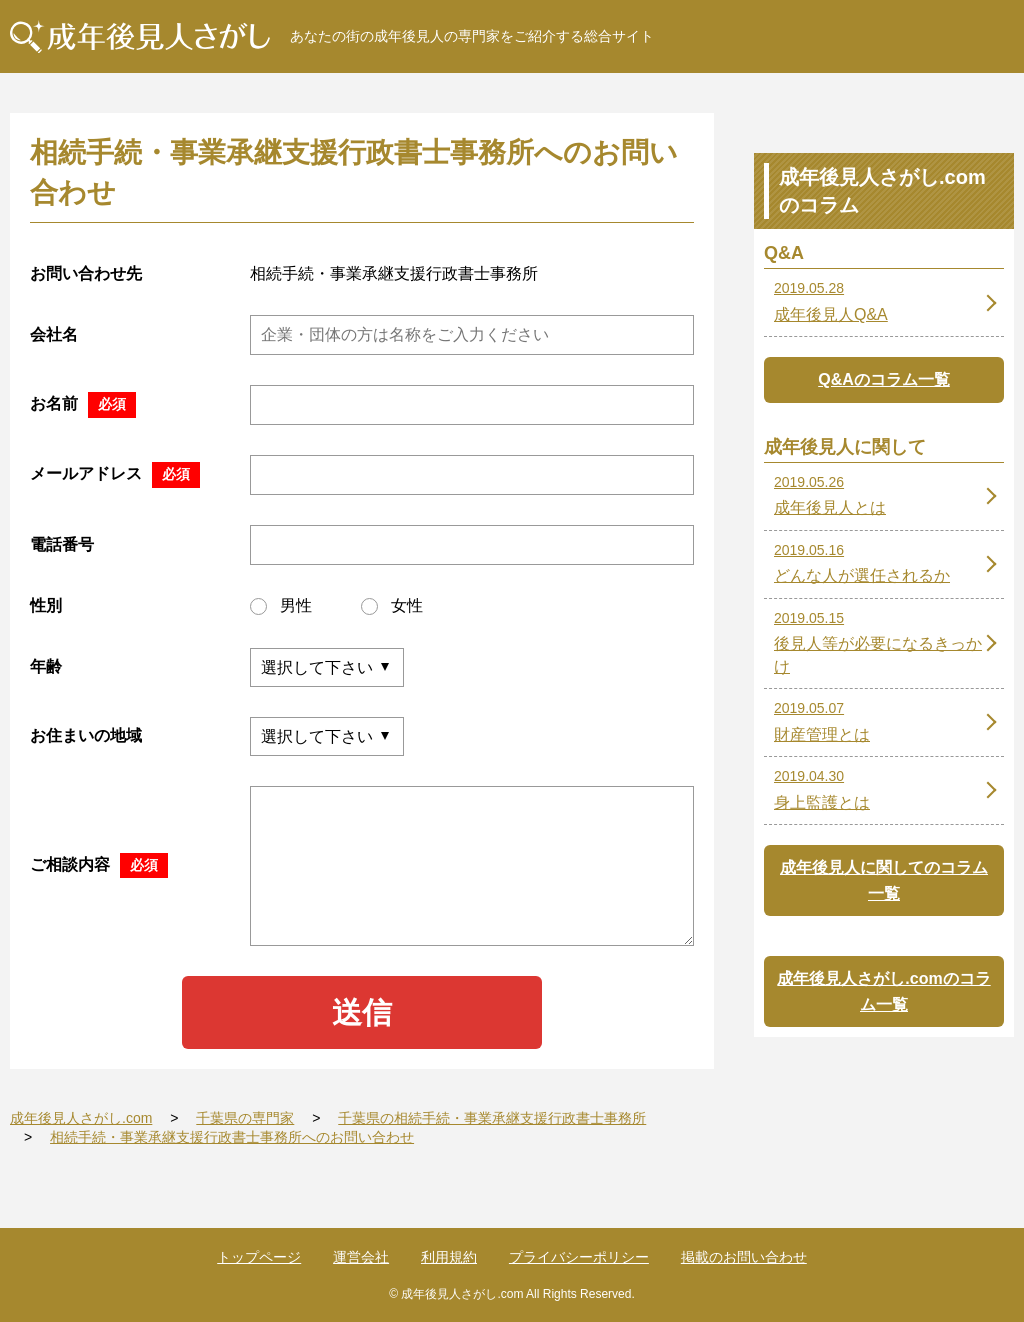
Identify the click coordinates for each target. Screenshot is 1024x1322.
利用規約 (449, 1257)
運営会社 (361, 1257)
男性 (281, 606)
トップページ (259, 1257)
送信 (362, 1012)
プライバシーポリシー (579, 1257)
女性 (392, 606)
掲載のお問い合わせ (744, 1257)
